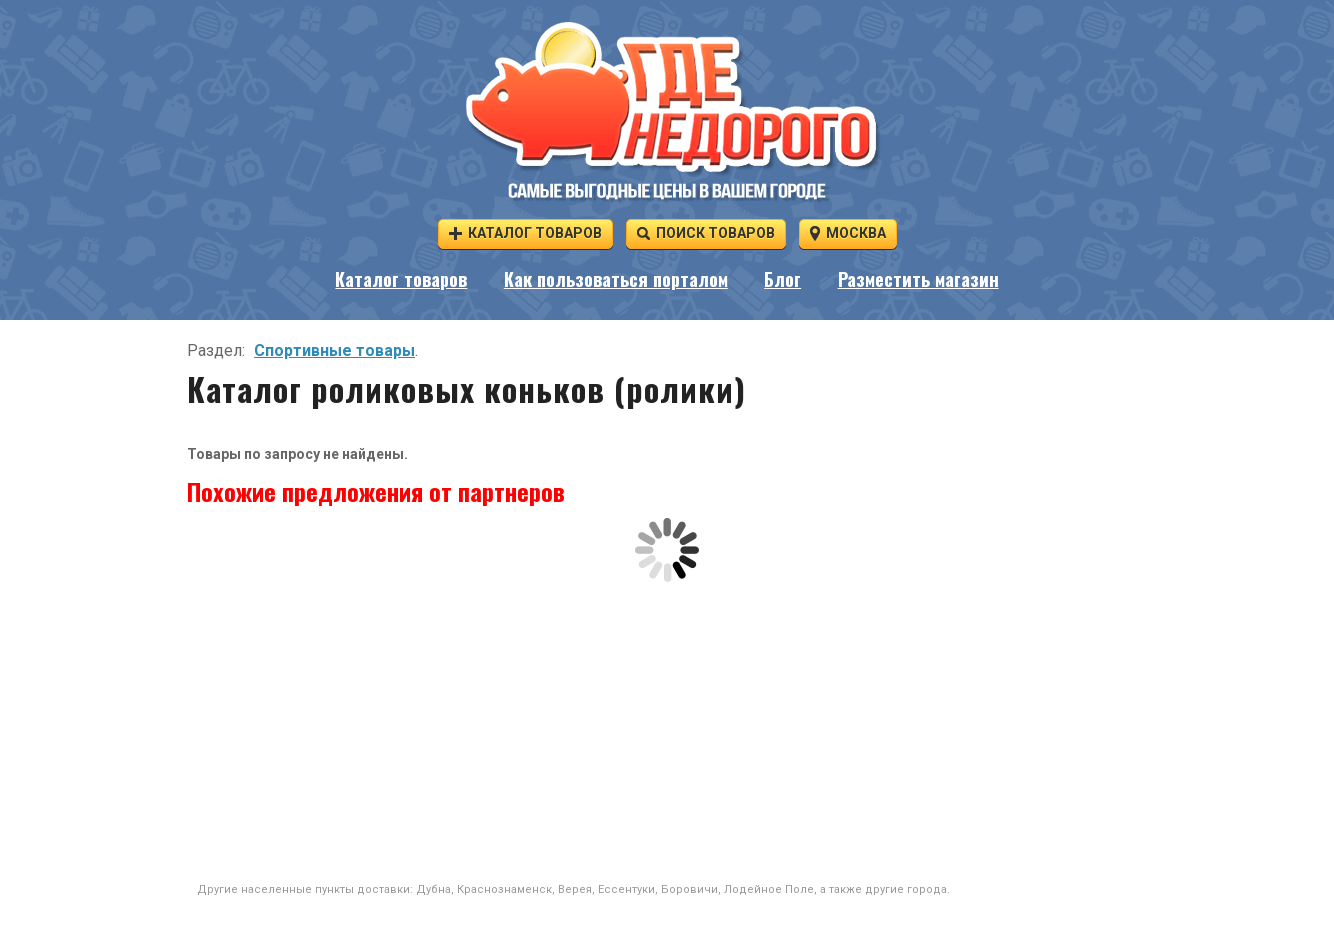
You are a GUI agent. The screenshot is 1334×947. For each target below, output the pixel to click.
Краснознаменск (504, 889)
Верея (575, 889)
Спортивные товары (334, 350)
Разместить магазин (918, 279)
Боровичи (689, 889)
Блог (782, 279)
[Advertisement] (667, 732)
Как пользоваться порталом (616, 279)
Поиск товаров (706, 232)
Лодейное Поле (769, 889)
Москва (848, 232)
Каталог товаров (525, 232)
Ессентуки (626, 889)
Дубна (433, 889)
